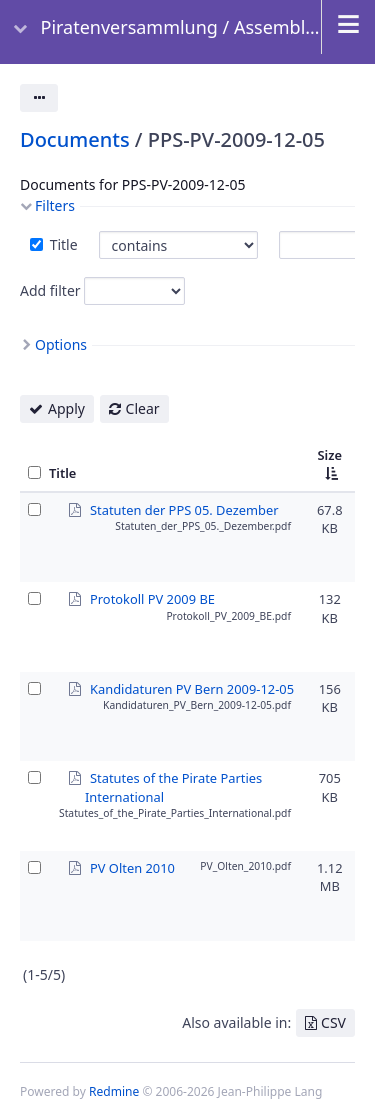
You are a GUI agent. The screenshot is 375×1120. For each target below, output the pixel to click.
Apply (66, 408)
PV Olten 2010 (132, 867)
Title (62, 244)
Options (61, 344)
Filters (55, 205)
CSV (333, 1022)
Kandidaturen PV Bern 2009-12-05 (192, 688)
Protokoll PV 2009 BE (152, 598)
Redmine (114, 1091)
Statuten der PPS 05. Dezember (184, 509)
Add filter (50, 290)
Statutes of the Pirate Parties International (173, 777)
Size (329, 455)
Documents (75, 139)
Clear (143, 408)
